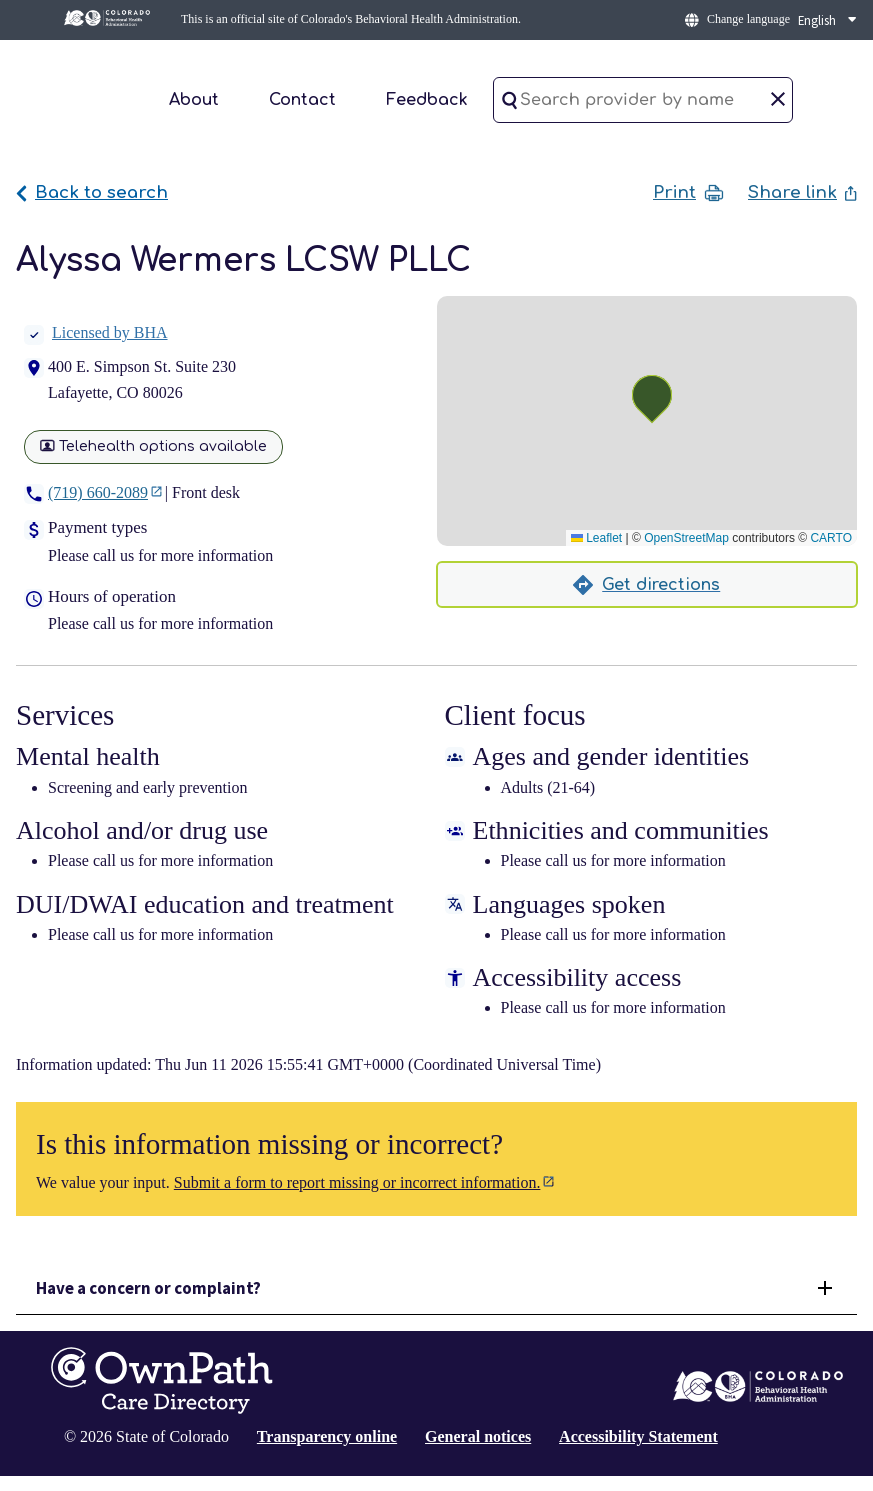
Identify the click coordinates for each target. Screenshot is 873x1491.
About (194, 100)
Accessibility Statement (638, 1436)
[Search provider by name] (643, 100)
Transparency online (327, 1436)
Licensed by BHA (96, 332)
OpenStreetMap (686, 538)
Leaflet (596, 538)
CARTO (831, 538)
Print (688, 193)
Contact (302, 100)
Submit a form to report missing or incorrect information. (357, 1182)
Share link (802, 192)
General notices (478, 1436)
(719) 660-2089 (98, 492)
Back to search (92, 192)
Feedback (427, 100)
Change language (748, 19)
